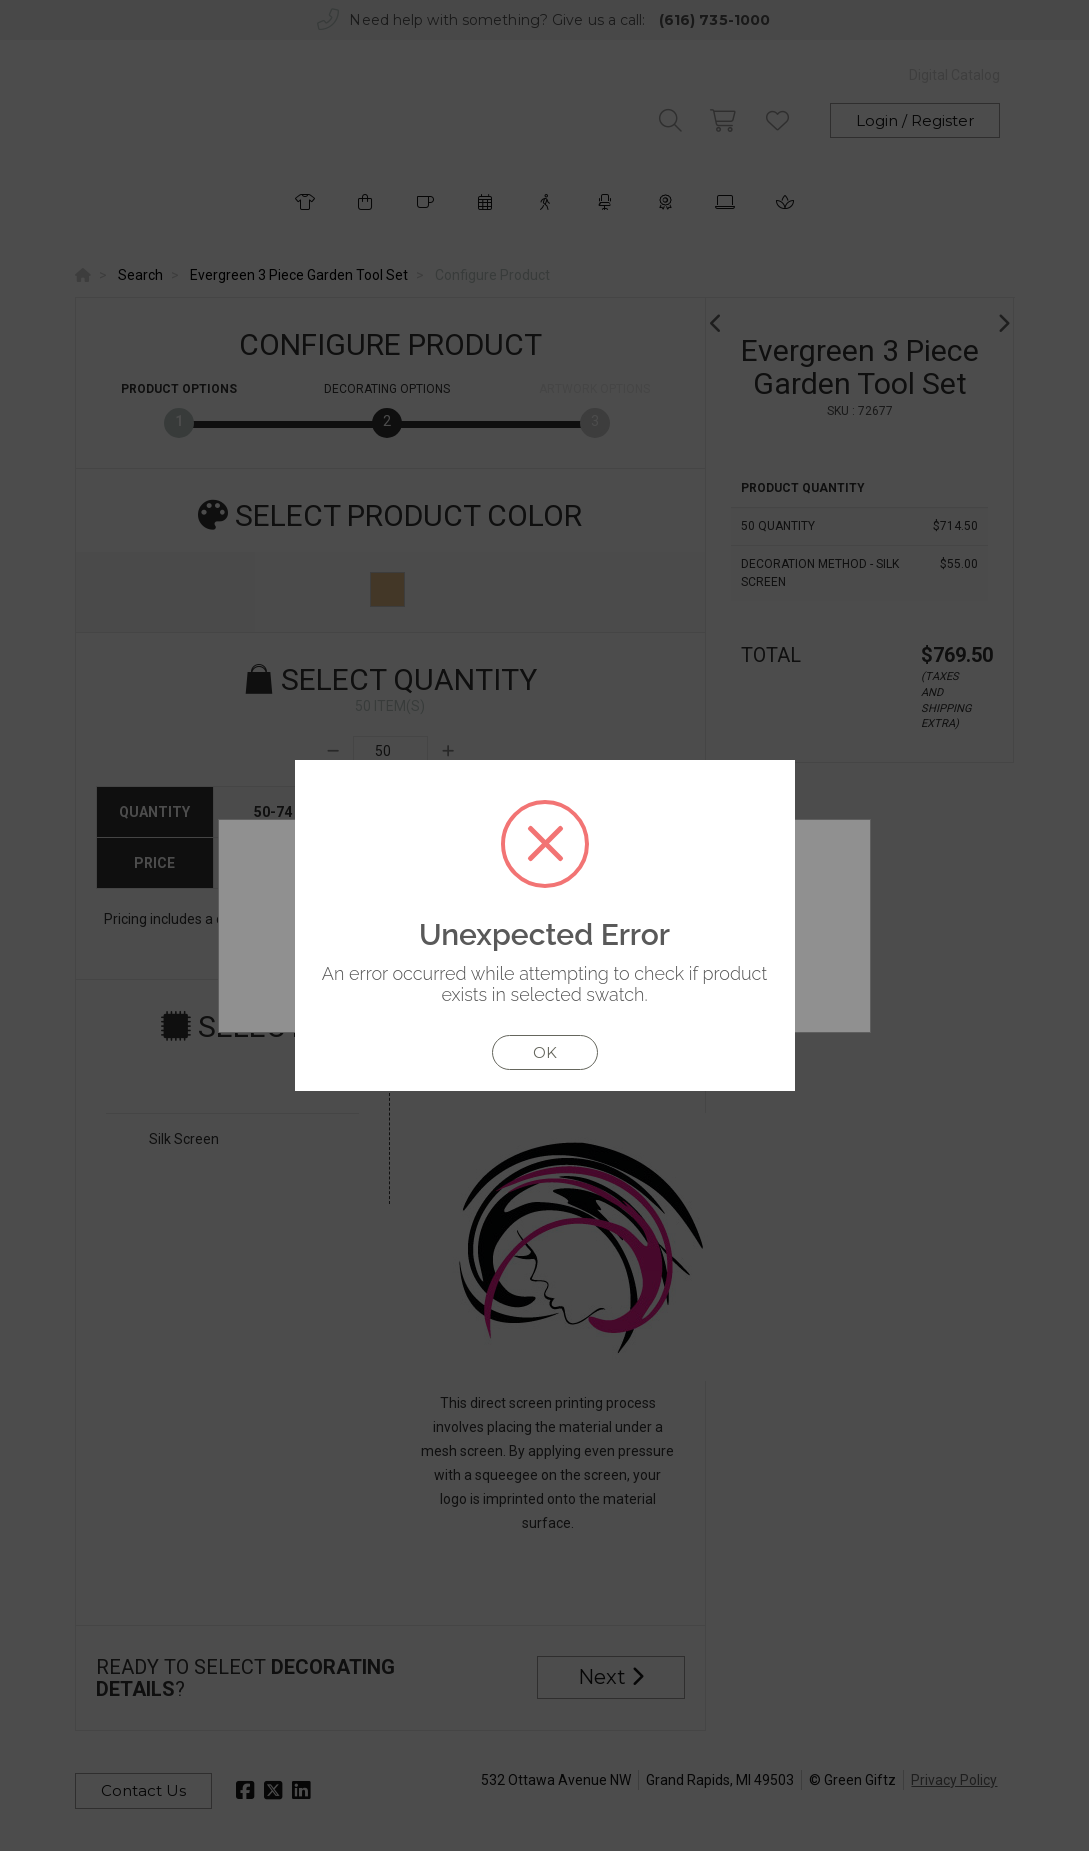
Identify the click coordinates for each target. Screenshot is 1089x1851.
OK (545, 1052)
